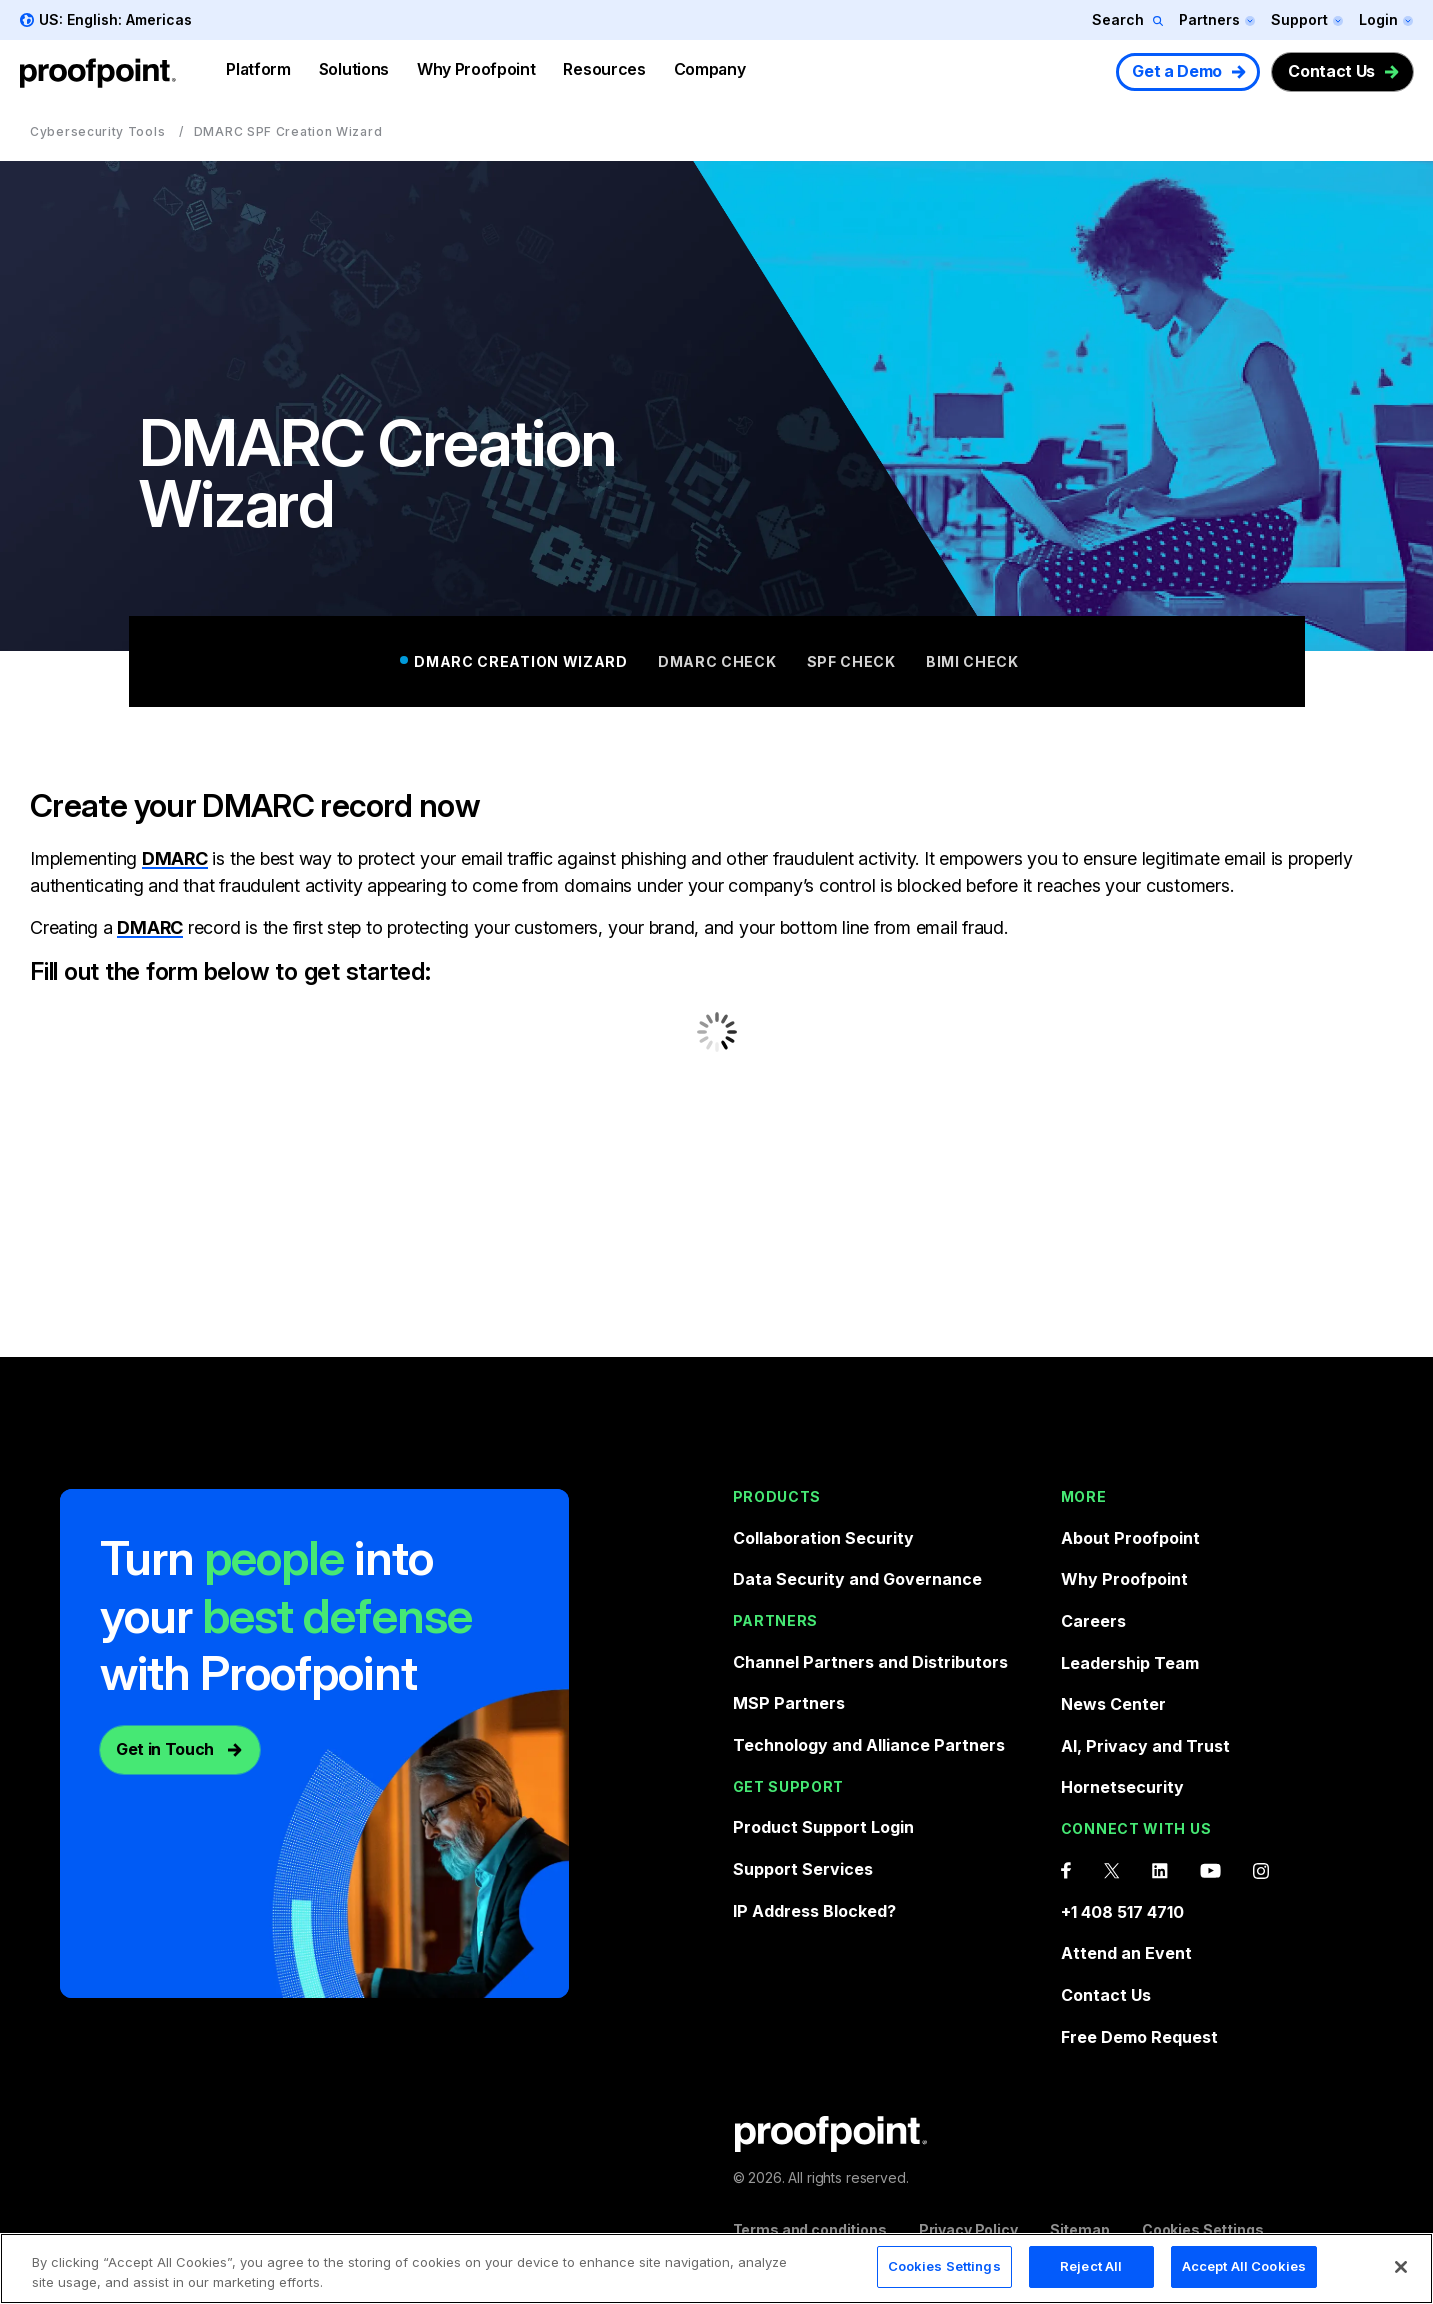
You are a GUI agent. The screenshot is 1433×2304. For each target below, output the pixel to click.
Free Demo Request (1139, 2037)
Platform (258, 69)
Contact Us (1331, 71)
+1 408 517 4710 (1122, 1912)
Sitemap (1080, 2229)
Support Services (803, 1869)
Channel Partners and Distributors (870, 1662)
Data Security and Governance (857, 1579)
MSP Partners (789, 1703)
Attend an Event (1126, 1953)
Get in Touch (165, 1749)
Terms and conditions (810, 2229)
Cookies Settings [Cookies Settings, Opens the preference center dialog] (944, 2266)
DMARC (175, 858)
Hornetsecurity (1122, 1787)
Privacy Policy (968, 2229)
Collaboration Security (823, 1538)
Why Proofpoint (476, 69)
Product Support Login (823, 1827)
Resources (604, 69)
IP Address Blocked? (814, 1911)
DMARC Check (717, 661)
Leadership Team (1130, 1663)
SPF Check (851, 661)
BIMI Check (972, 661)
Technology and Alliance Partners (869, 1745)
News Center (1113, 1704)
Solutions (354, 69)
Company (710, 69)
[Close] (1401, 2267)
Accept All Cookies (1244, 2266)
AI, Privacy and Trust (1145, 1746)
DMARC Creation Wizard (521, 661)
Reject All (1091, 2266)
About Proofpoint (1130, 1538)
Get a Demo (1177, 71)
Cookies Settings (1203, 2229)
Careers (1093, 1621)
